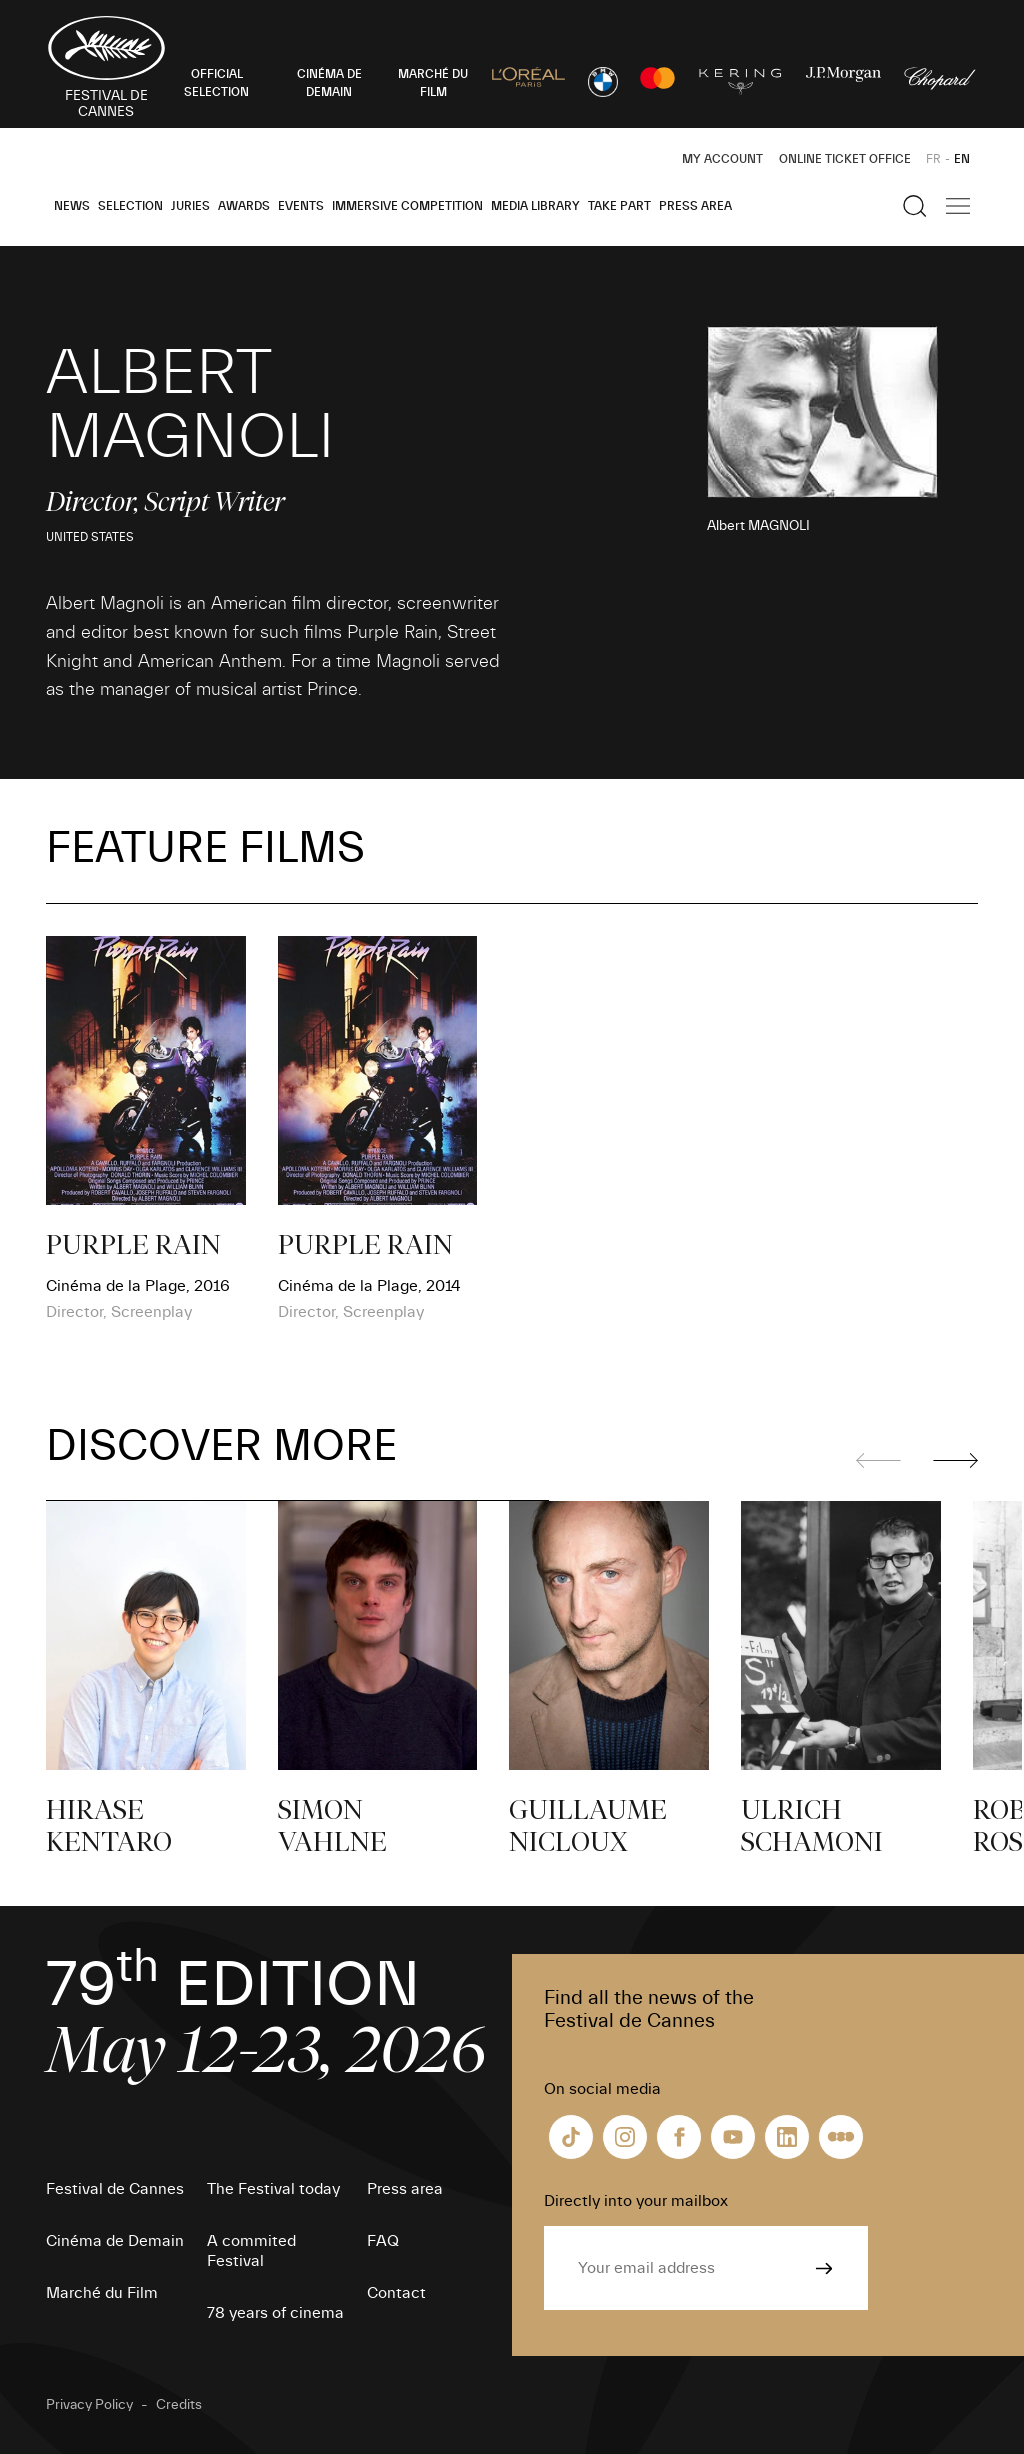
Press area (695, 206)
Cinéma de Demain (115, 2241)
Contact (396, 2293)
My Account (722, 159)
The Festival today (273, 2189)
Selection (130, 206)
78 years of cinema (275, 2313)
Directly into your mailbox (636, 2201)
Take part (619, 206)
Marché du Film (102, 2293)
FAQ (383, 2241)
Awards (244, 206)
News (72, 206)
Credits (179, 2405)
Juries (190, 206)
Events (301, 206)
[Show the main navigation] (958, 206)
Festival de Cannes (115, 2189)
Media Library (535, 206)
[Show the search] (915, 206)
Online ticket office (845, 159)
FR (933, 159)
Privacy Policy (89, 2405)
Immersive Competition (407, 206)
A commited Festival (251, 2251)
